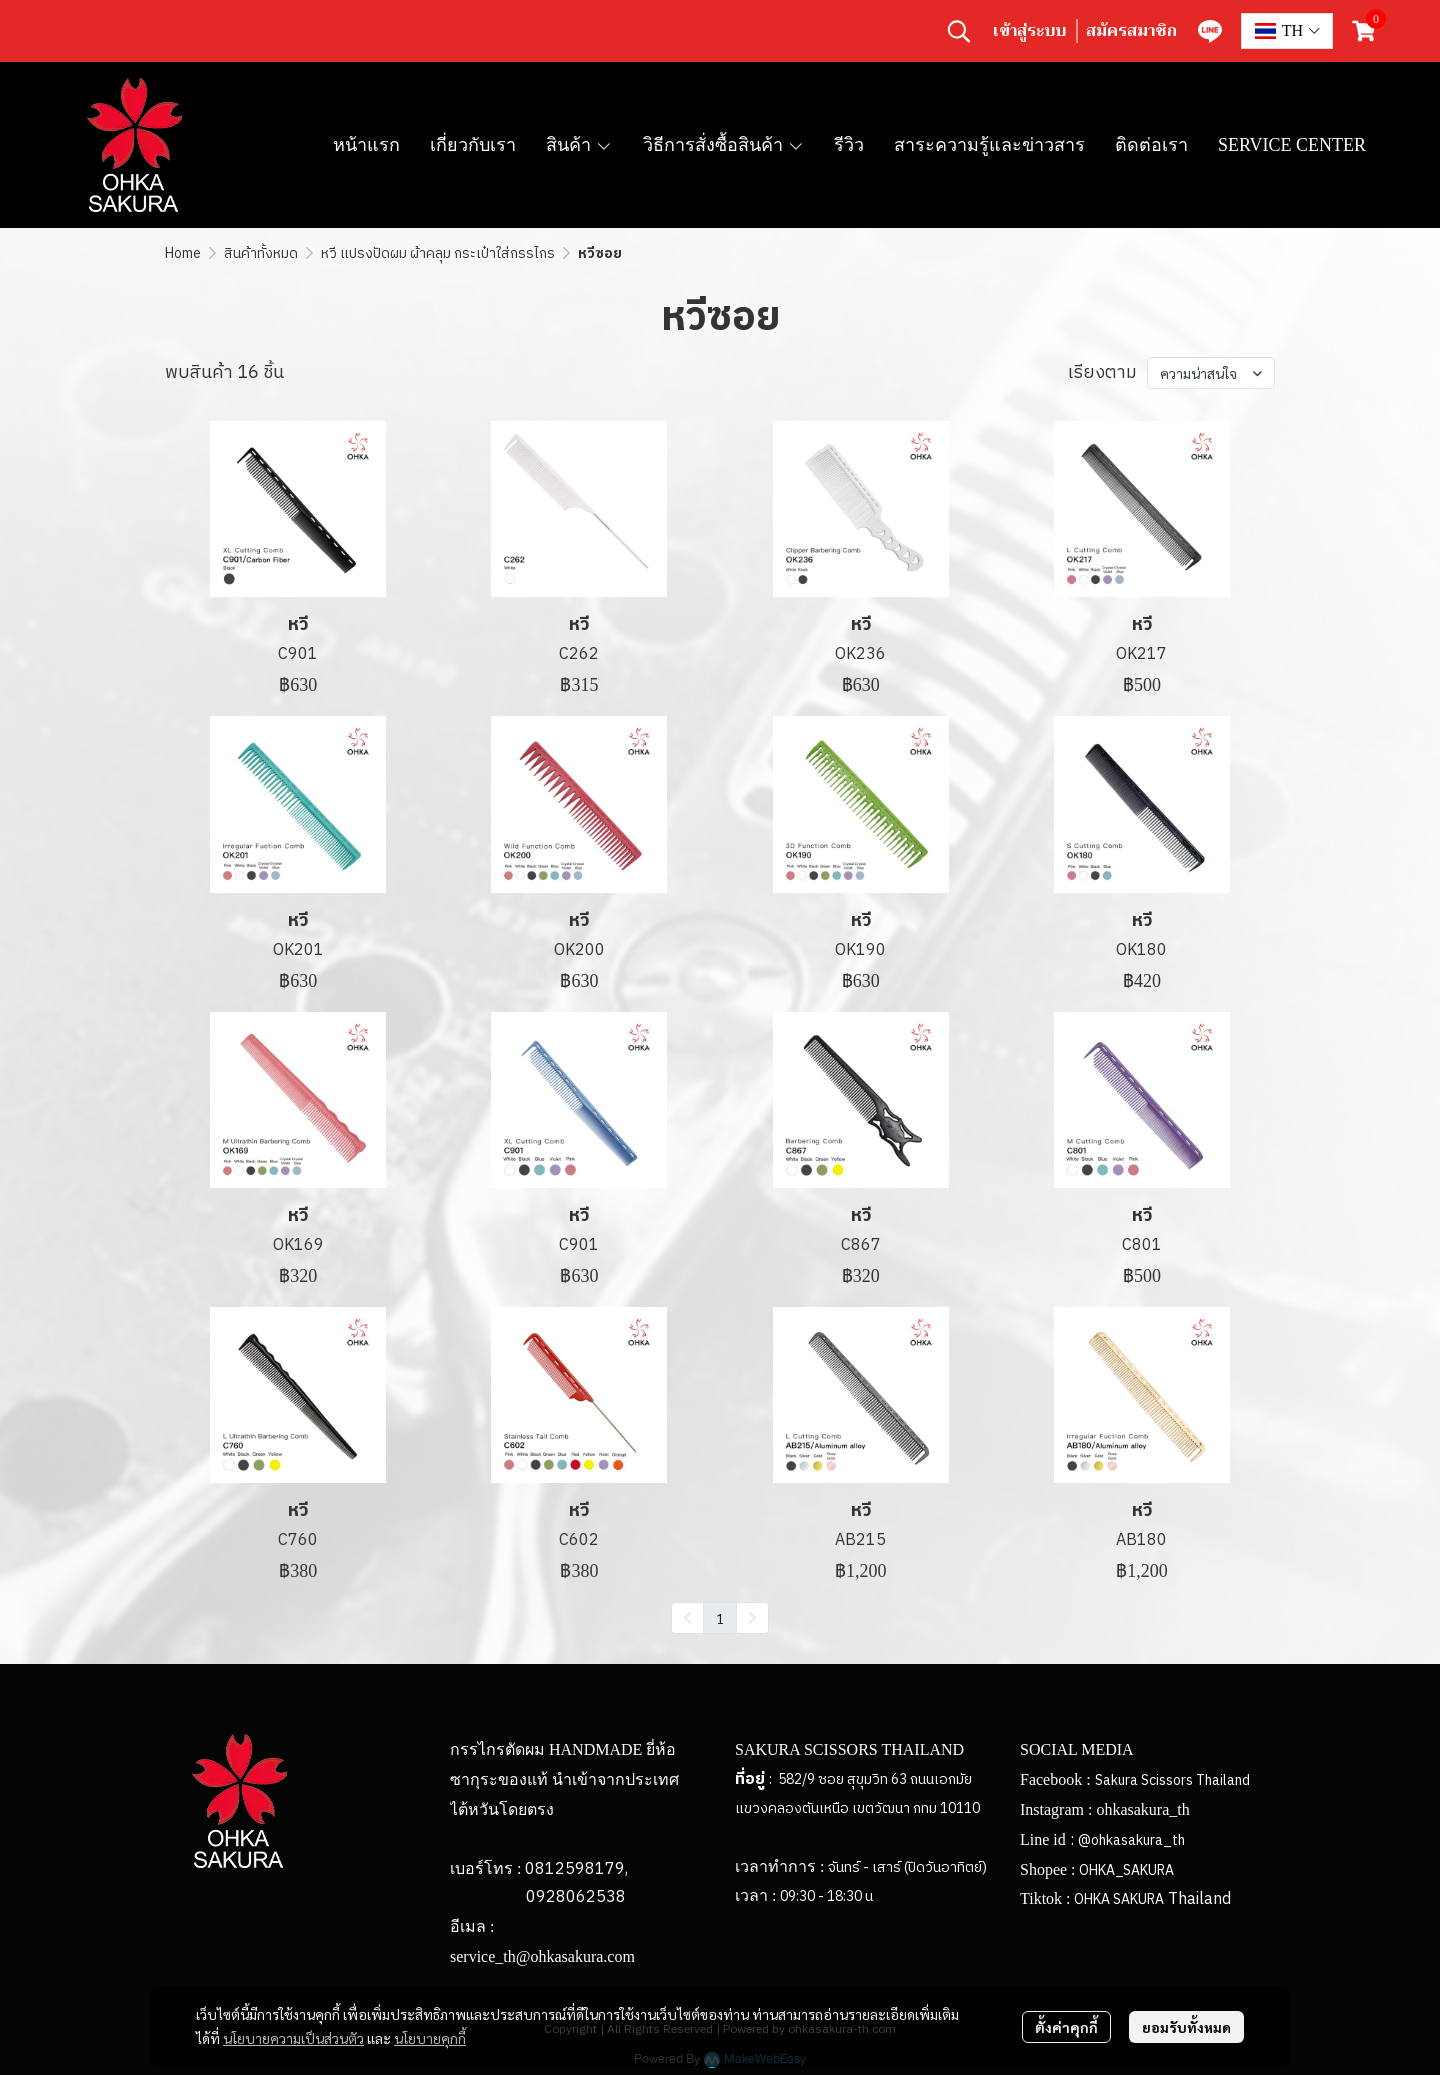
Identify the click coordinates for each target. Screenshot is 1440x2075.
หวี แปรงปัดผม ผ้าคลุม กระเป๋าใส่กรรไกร (438, 253)
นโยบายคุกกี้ (430, 2038)
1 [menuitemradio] (720, 1618)
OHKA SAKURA (1119, 1899)
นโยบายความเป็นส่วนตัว (293, 2038)
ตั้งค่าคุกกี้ (1066, 2027)
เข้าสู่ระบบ (1029, 31)
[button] (959, 31)
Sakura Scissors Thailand (1172, 1780)
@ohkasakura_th (1131, 1840)
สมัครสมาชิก (1131, 31)
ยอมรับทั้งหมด (1186, 2027)
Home (183, 253)
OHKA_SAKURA (1126, 1870)
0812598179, (576, 1869)
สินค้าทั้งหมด (261, 253)
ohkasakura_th (1142, 1809)
